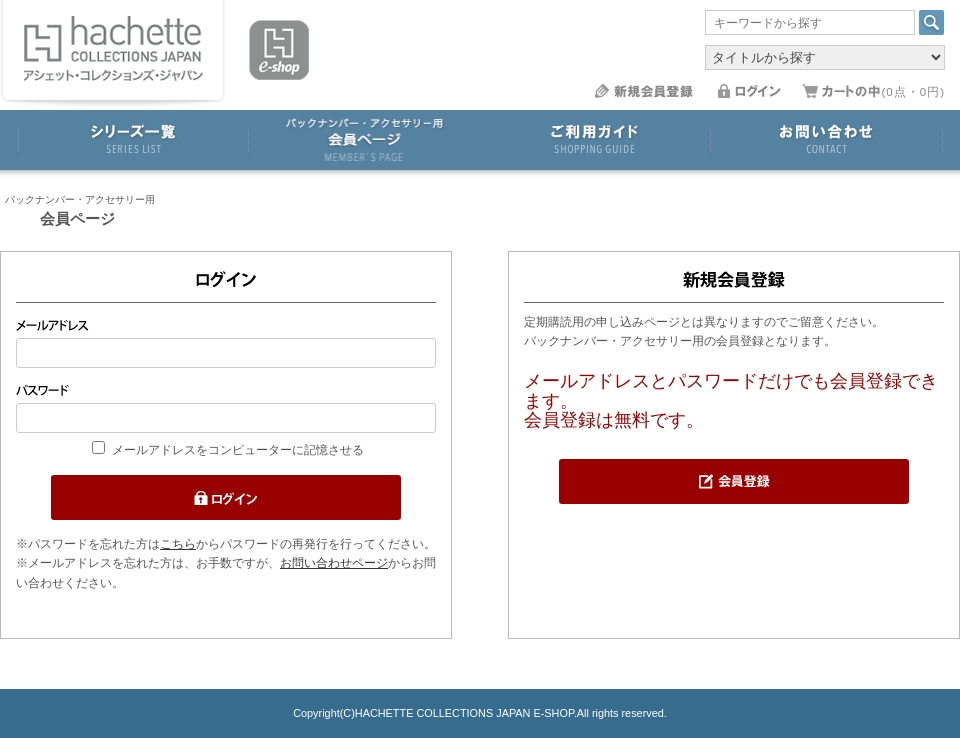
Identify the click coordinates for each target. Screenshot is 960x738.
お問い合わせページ (334, 563)
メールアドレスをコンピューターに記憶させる (238, 450)
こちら (178, 544)
